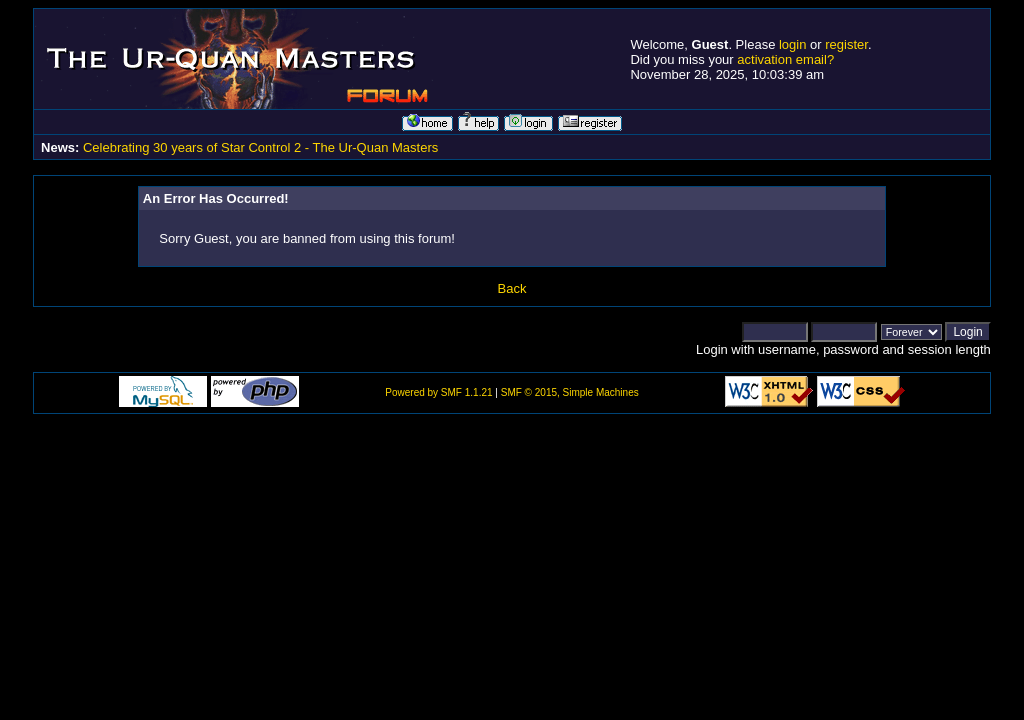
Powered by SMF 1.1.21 (438, 392)
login (792, 44)
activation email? (785, 59)
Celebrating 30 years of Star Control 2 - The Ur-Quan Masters (260, 147)
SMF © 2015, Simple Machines (570, 392)
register (846, 44)
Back (512, 288)
